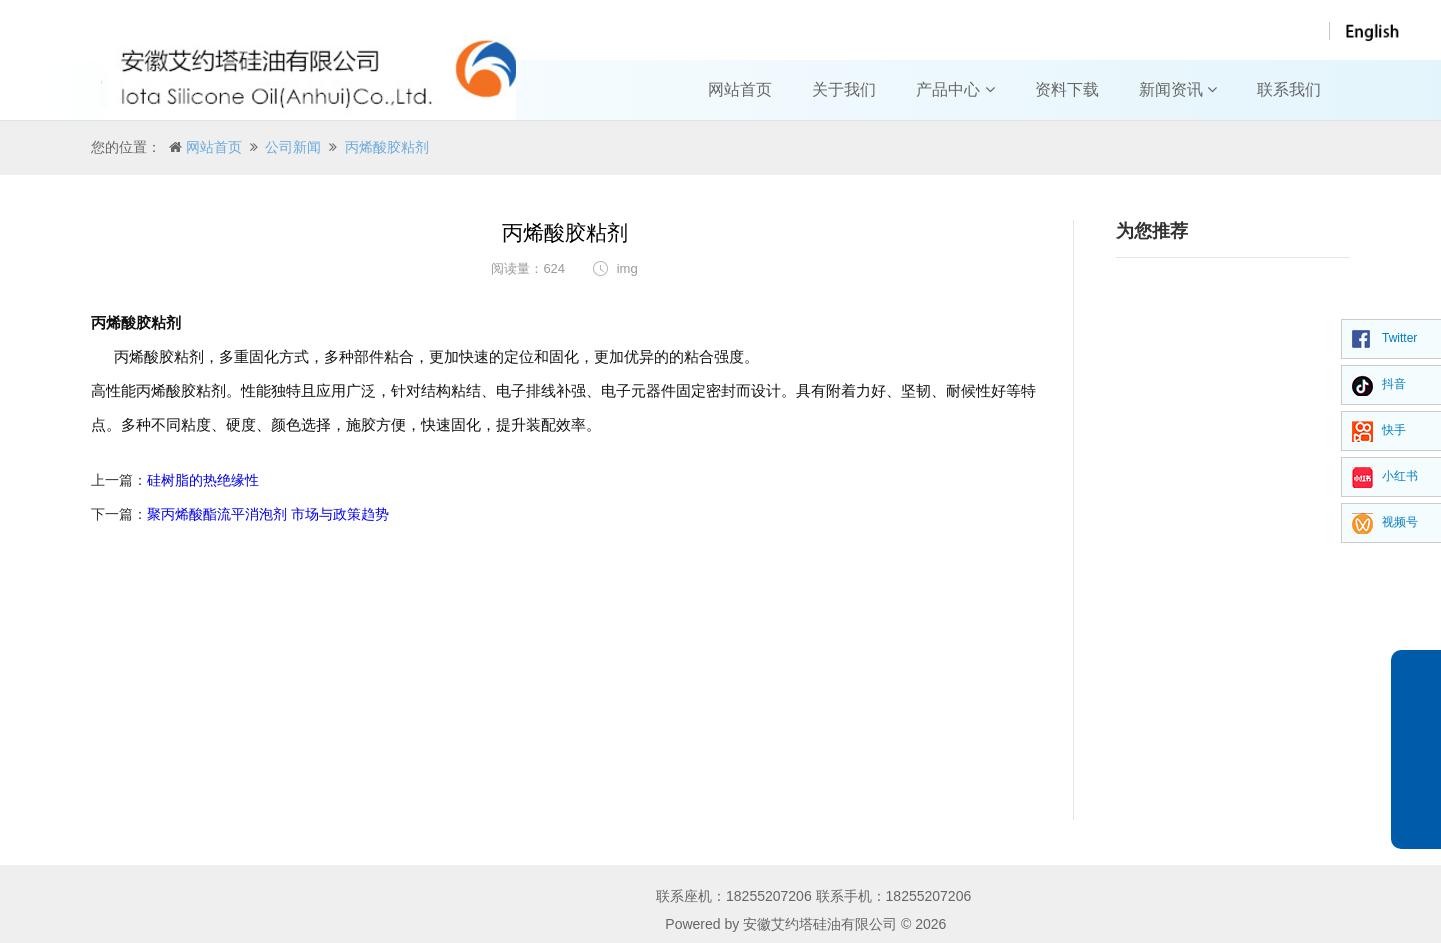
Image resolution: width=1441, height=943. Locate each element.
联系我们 (1289, 89)
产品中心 (955, 89)
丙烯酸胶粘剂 (387, 147)
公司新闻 (293, 147)
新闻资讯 (1178, 89)
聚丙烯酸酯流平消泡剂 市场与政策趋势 (268, 514)
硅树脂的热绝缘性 (203, 480)
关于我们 (844, 89)
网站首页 (740, 89)
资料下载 (1067, 89)
